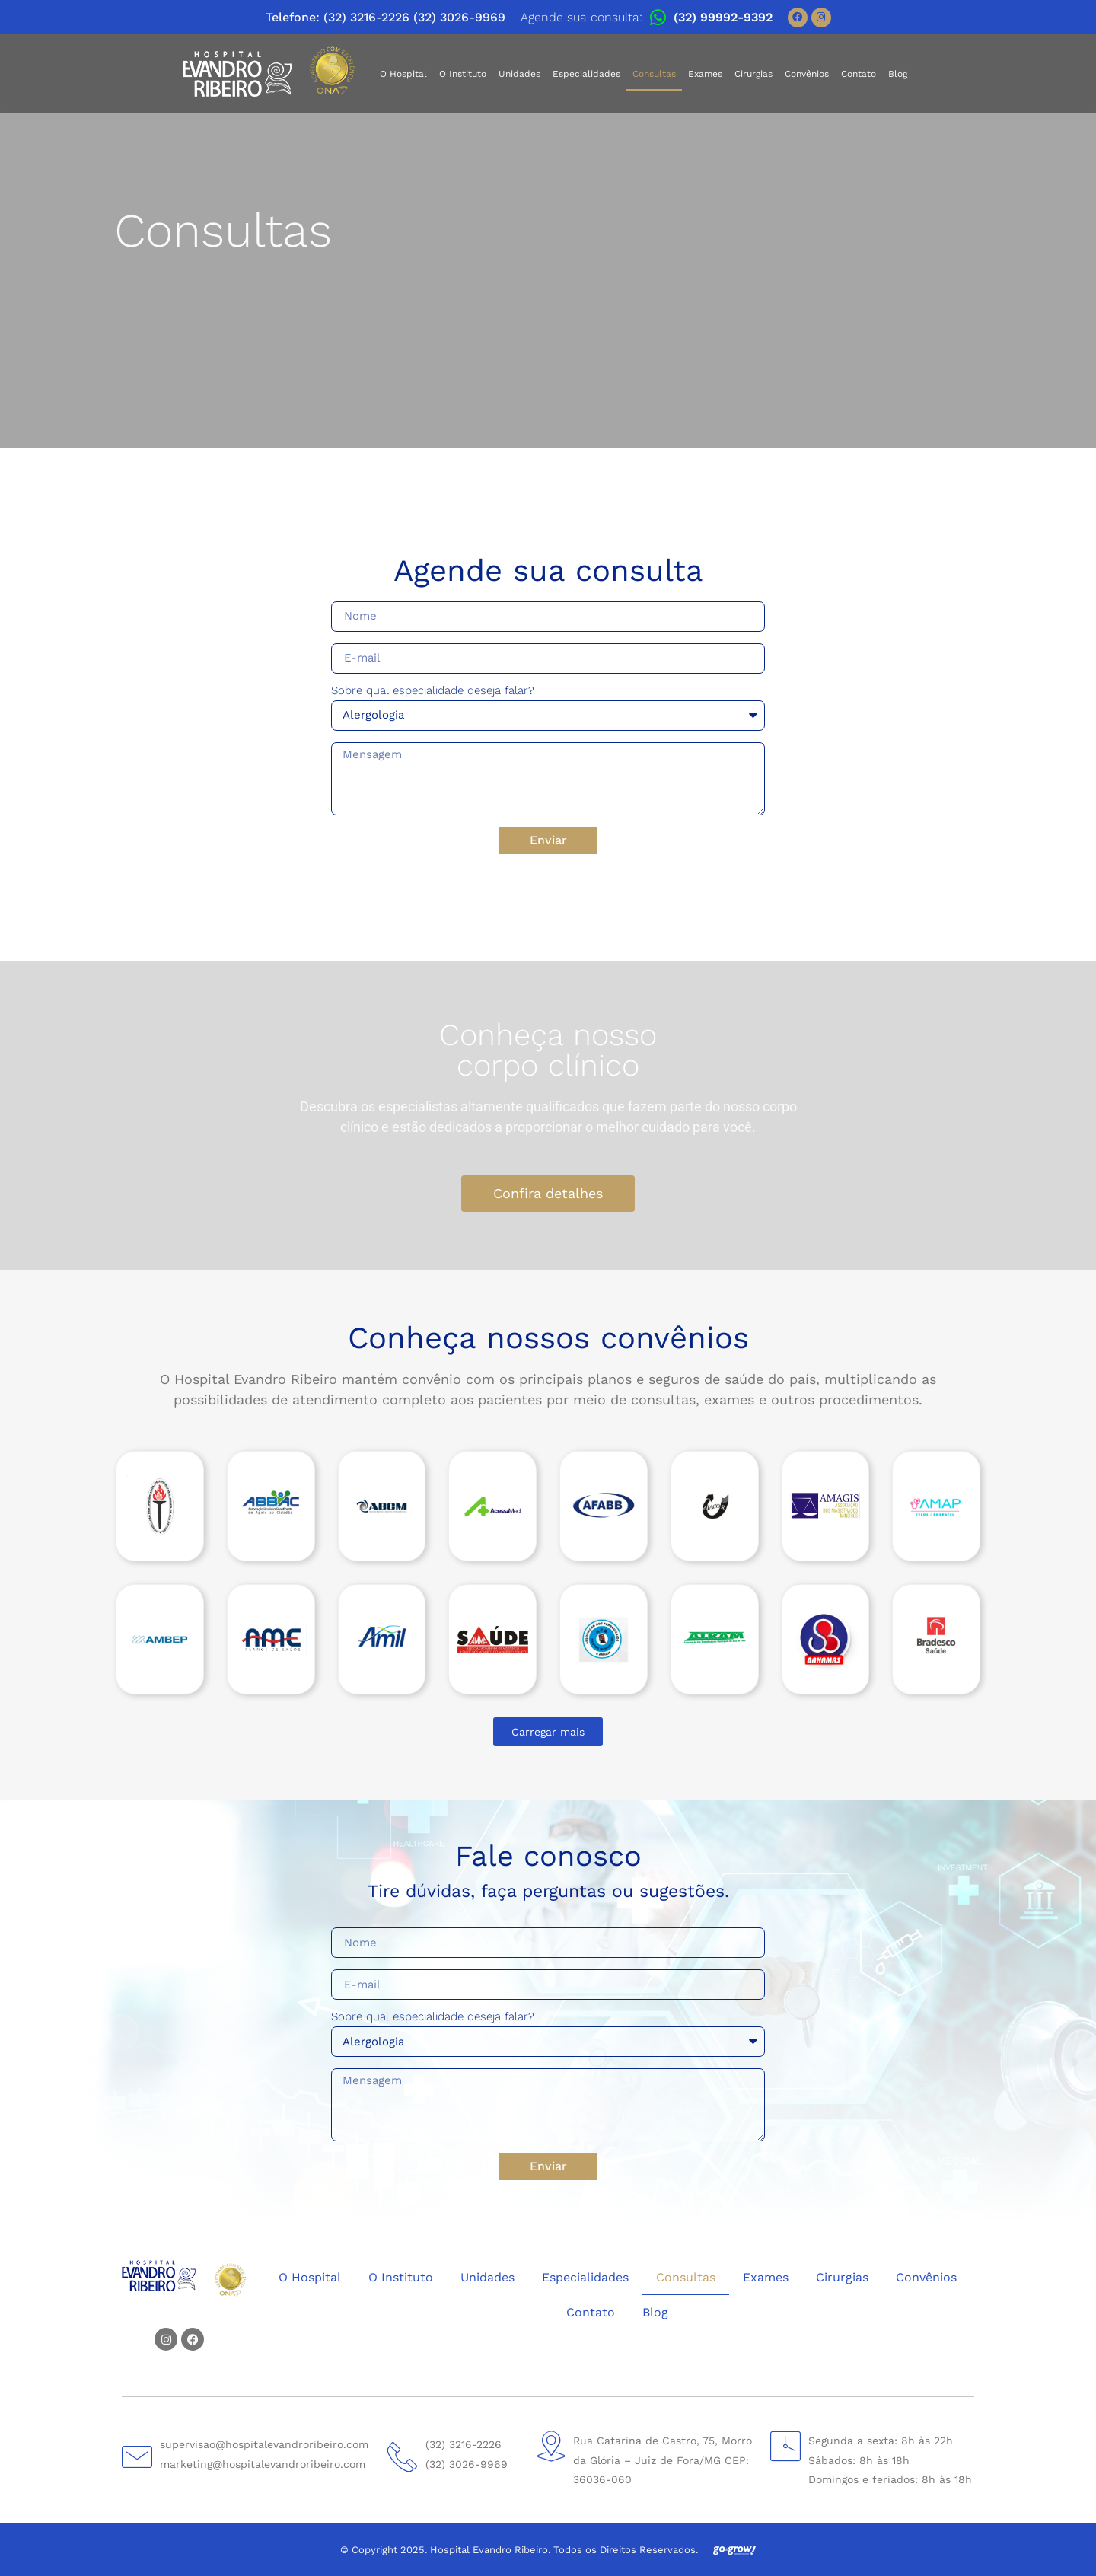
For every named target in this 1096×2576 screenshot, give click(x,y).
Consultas (654, 74)
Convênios (807, 74)
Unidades (519, 74)
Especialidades (586, 74)
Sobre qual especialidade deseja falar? (432, 691)
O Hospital (403, 74)
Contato (858, 74)
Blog (897, 74)
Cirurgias (753, 74)
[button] (548, 1731)
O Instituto (462, 74)
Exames (705, 74)
